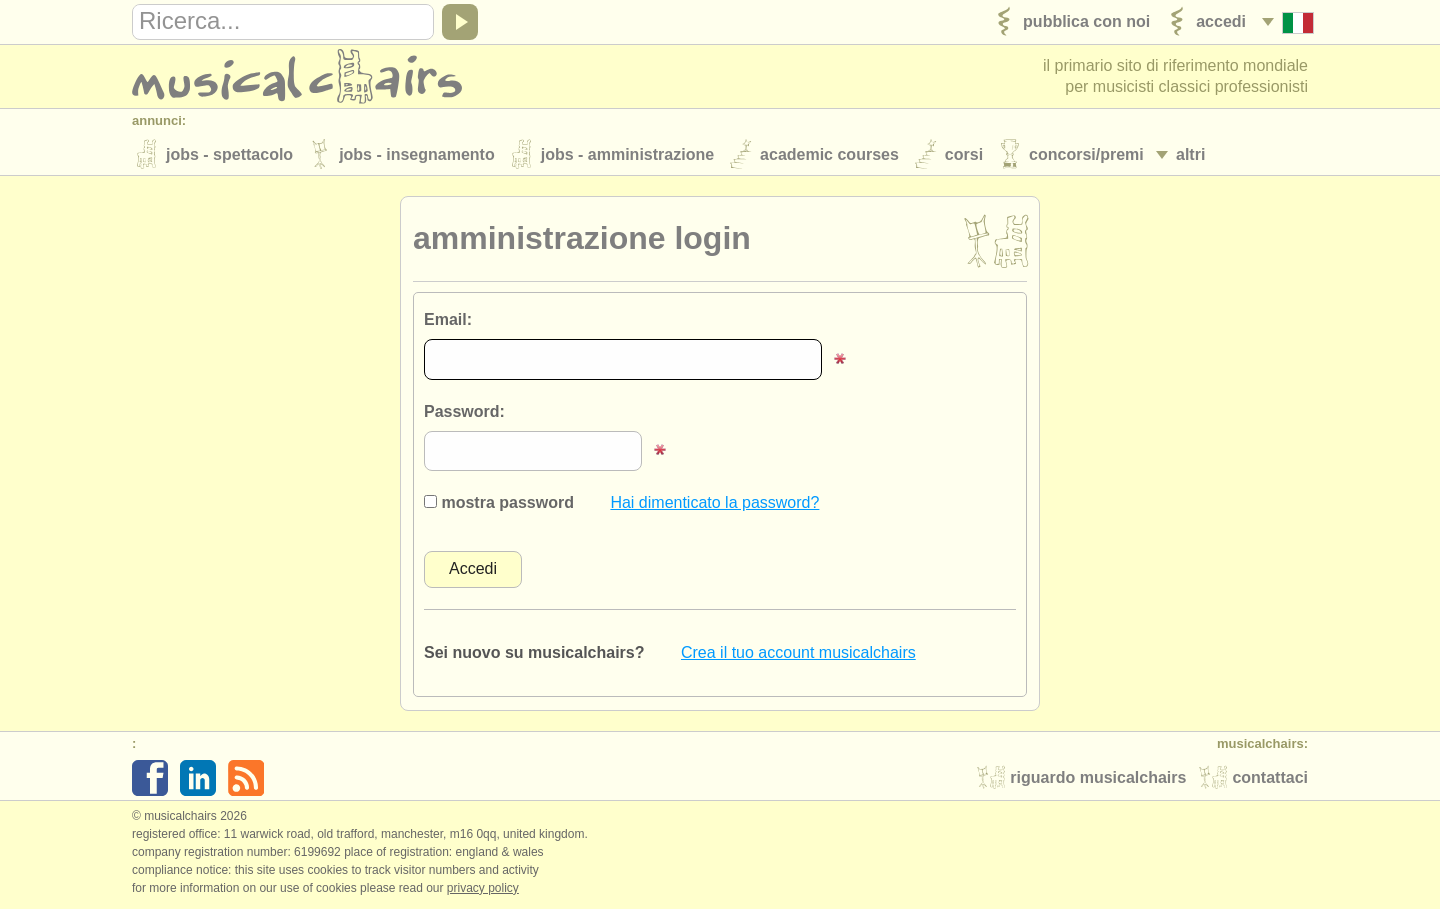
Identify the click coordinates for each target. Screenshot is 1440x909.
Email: (448, 319)
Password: (464, 411)
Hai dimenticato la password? (714, 502)
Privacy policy (483, 888)
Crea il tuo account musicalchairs (798, 652)
